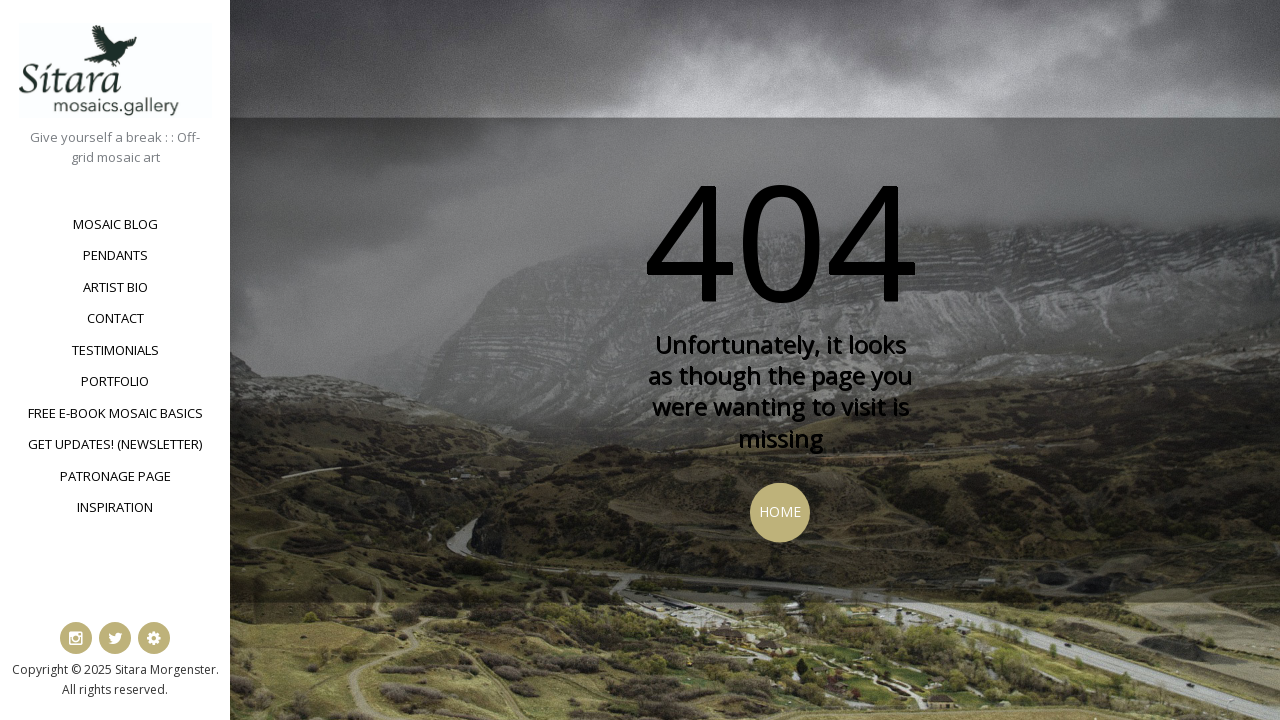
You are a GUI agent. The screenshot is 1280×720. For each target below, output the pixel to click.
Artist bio (115, 287)
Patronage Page (115, 476)
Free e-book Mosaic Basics (115, 413)
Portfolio (115, 381)
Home (780, 511)
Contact (115, 318)
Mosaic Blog (115, 224)
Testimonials (115, 350)
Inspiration (115, 507)
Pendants (115, 255)
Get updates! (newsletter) (115, 444)
